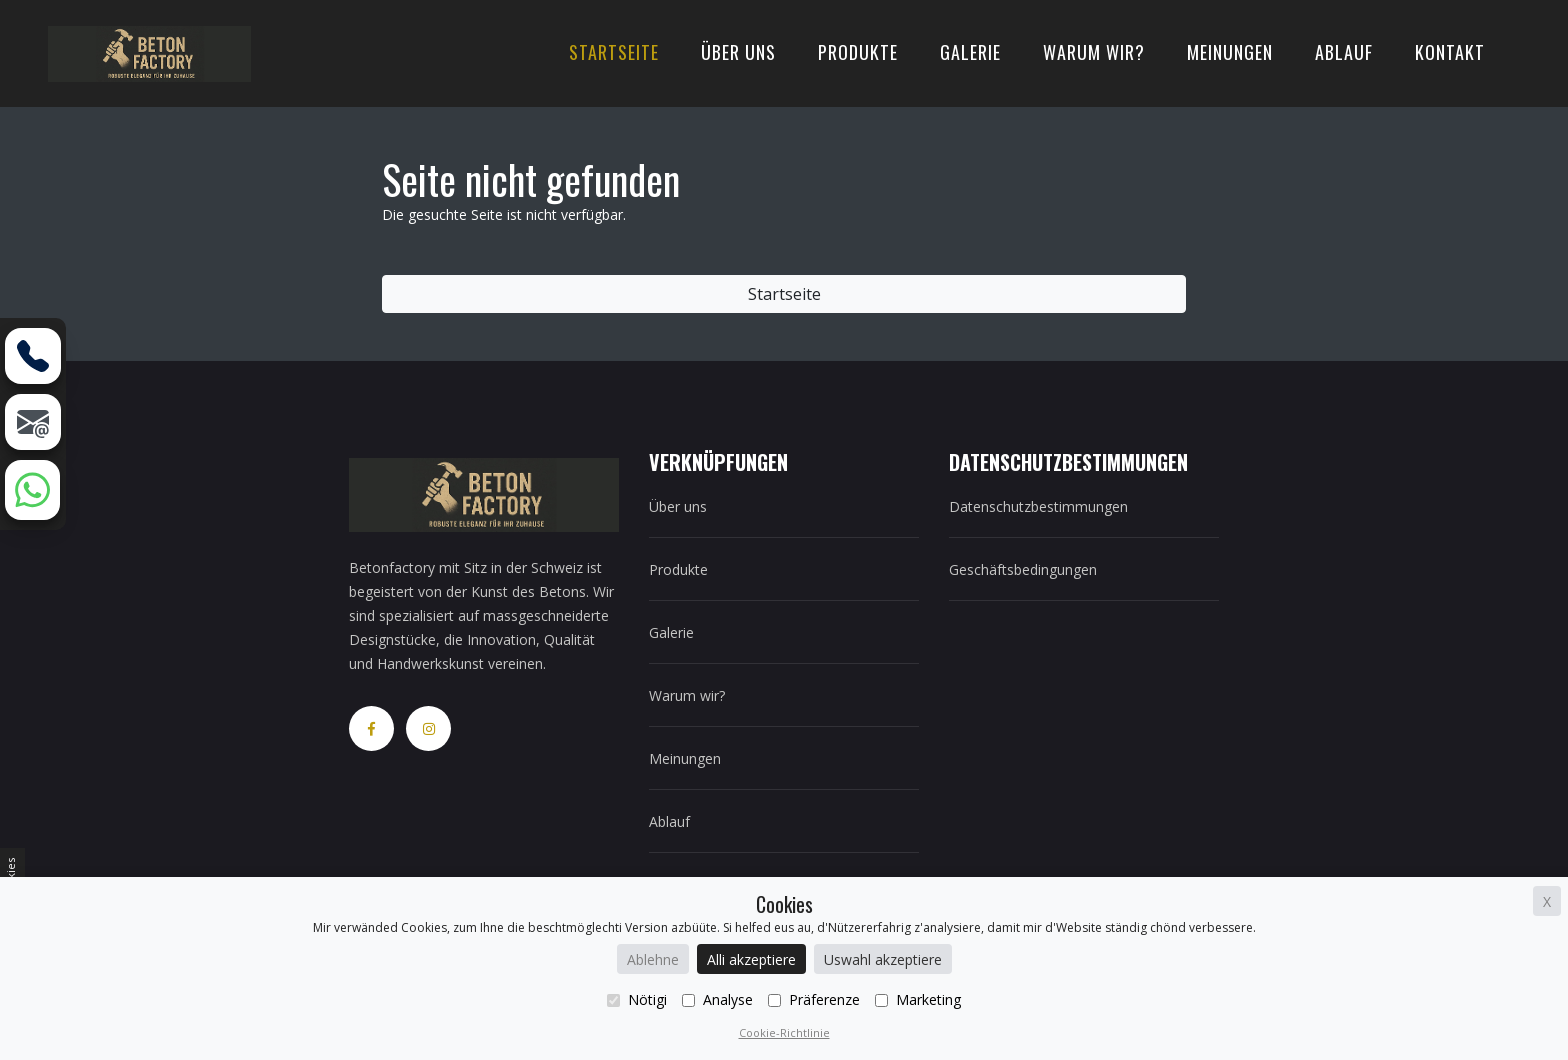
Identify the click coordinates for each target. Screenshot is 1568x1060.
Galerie (970, 52)
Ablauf (1344, 52)
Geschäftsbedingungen (1023, 569)
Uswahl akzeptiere (883, 959)
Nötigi (637, 999)
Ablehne (653, 959)
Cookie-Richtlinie (784, 1032)
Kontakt (1450, 52)
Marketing (918, 999)
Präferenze (814, 999)
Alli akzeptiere (751, 959)
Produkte (858, 52)
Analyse (717, 999)
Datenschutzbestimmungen (1038, 506)
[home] (149, 51)
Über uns (738, 52)
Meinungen (1230, 52)
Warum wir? (1094, 52)
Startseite (614, 52)
